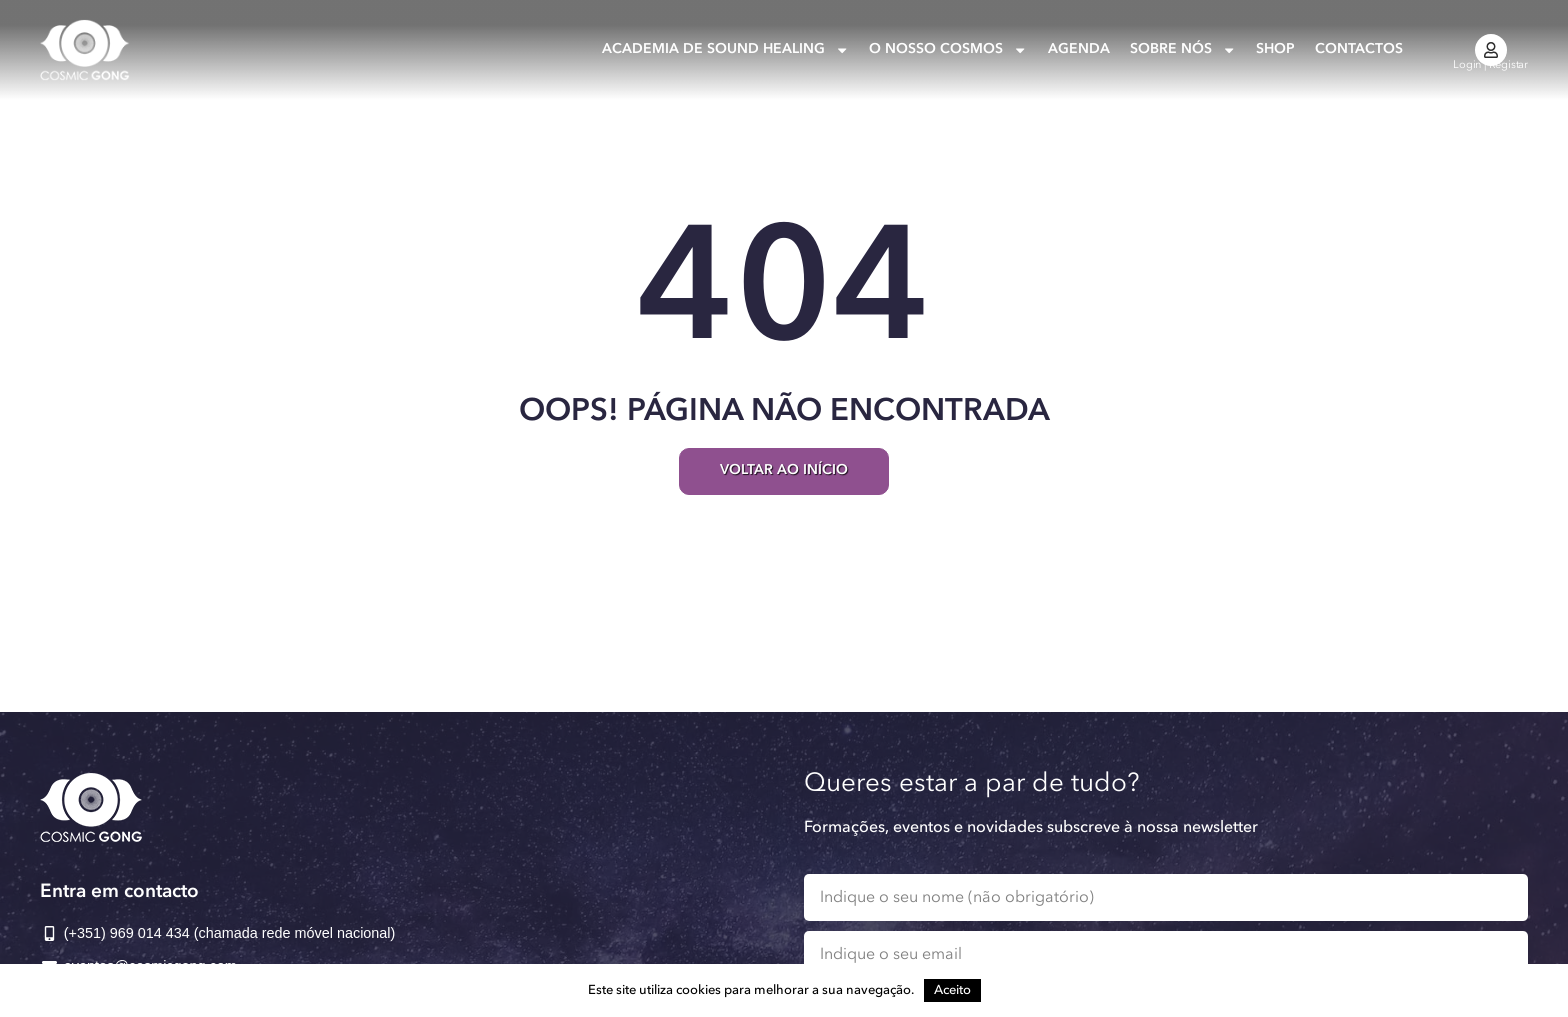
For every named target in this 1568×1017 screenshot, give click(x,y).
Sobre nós (1183, 50)
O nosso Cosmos (948, 50)
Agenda (1079, 49)
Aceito (952, 990)
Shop (1275, 49)
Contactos (1359, 49)
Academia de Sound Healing (725, 50)
